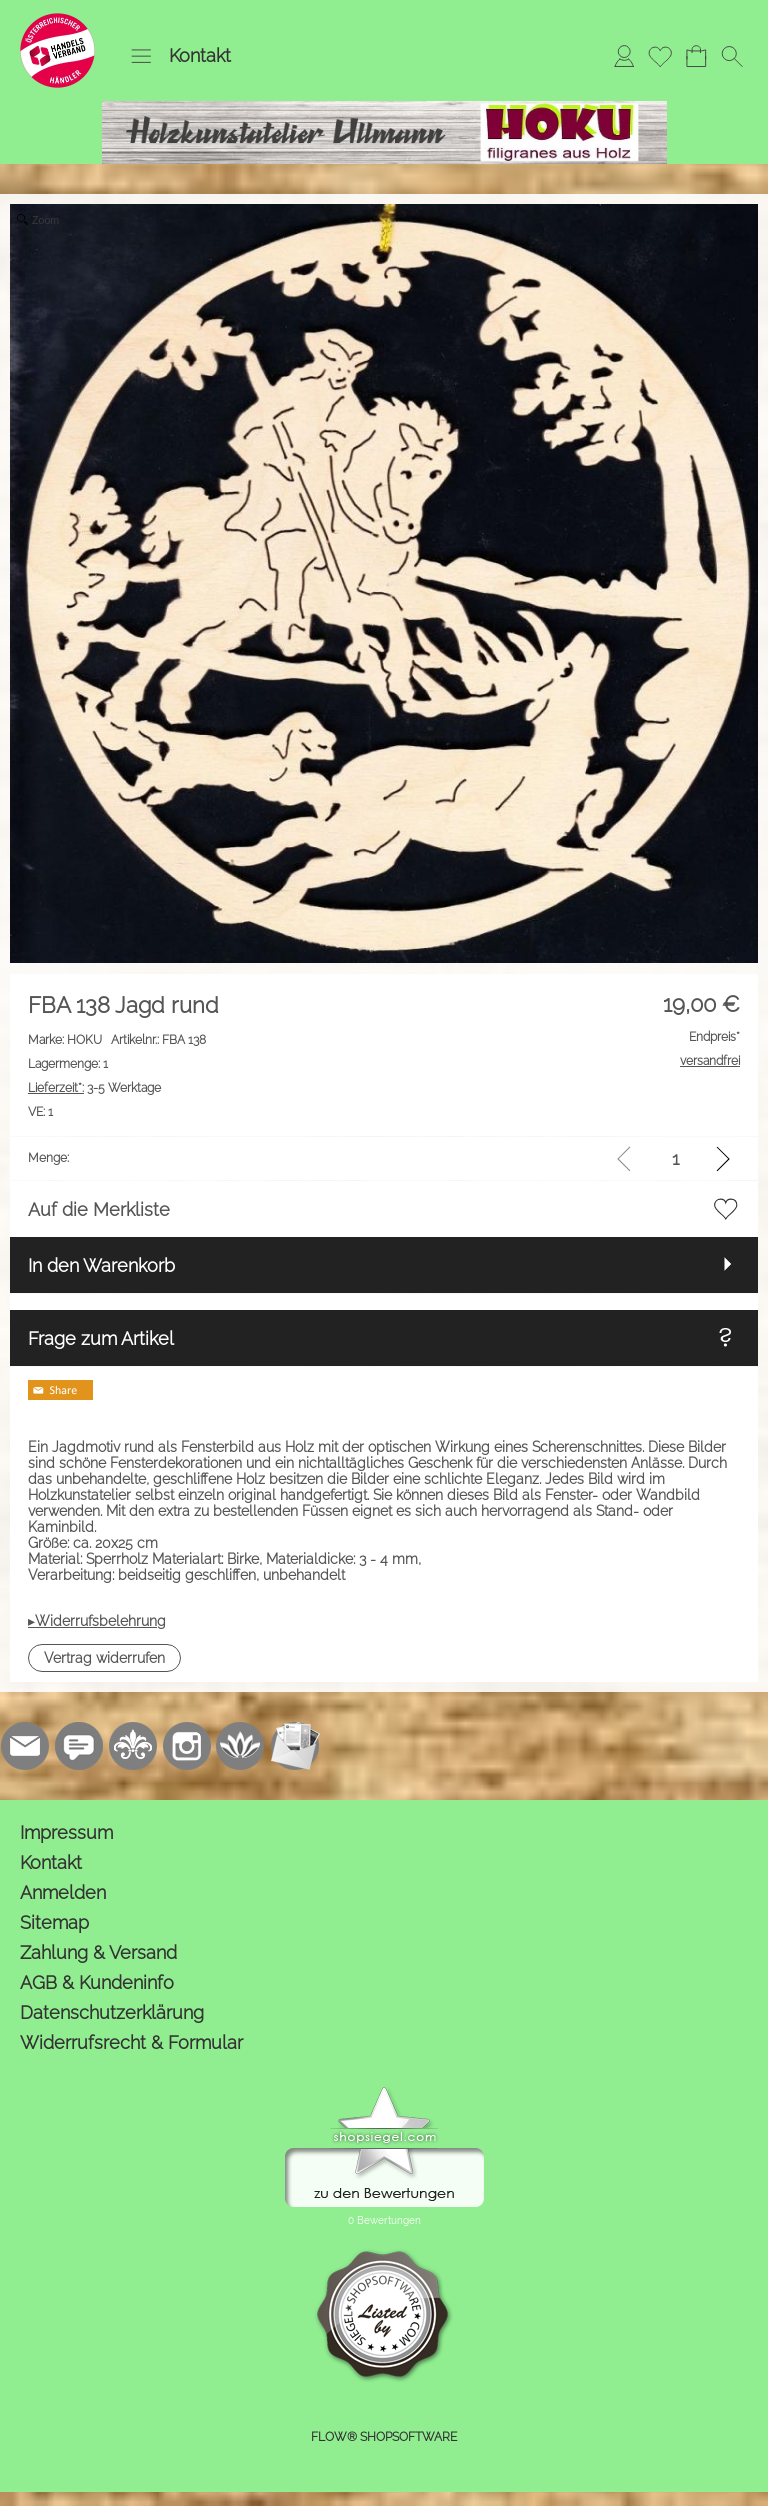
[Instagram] (187, 1746)
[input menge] (675, 1158)
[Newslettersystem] (295, 1746)
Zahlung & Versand (98, 1952)
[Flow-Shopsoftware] (241, 1746)
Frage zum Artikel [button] (101, 1338)
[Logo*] (57, 21)
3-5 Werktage (94, 1088)
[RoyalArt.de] (133, 1746)
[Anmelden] (624, 56)
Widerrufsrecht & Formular (131, 2042)
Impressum (66, 1832)
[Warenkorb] (696, 56)
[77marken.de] (79, 1746)
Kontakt (200, 55)
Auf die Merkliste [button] (99, 1209)
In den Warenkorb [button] (101, 1265)
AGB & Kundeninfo (97, 1982)
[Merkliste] (660, 56)
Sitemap (54, 1922)
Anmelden (63, 1892)
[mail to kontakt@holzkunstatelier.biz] (25, 1746)
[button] (141, 56)
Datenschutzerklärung (112, 2012)
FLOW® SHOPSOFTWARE (384, 2437)
